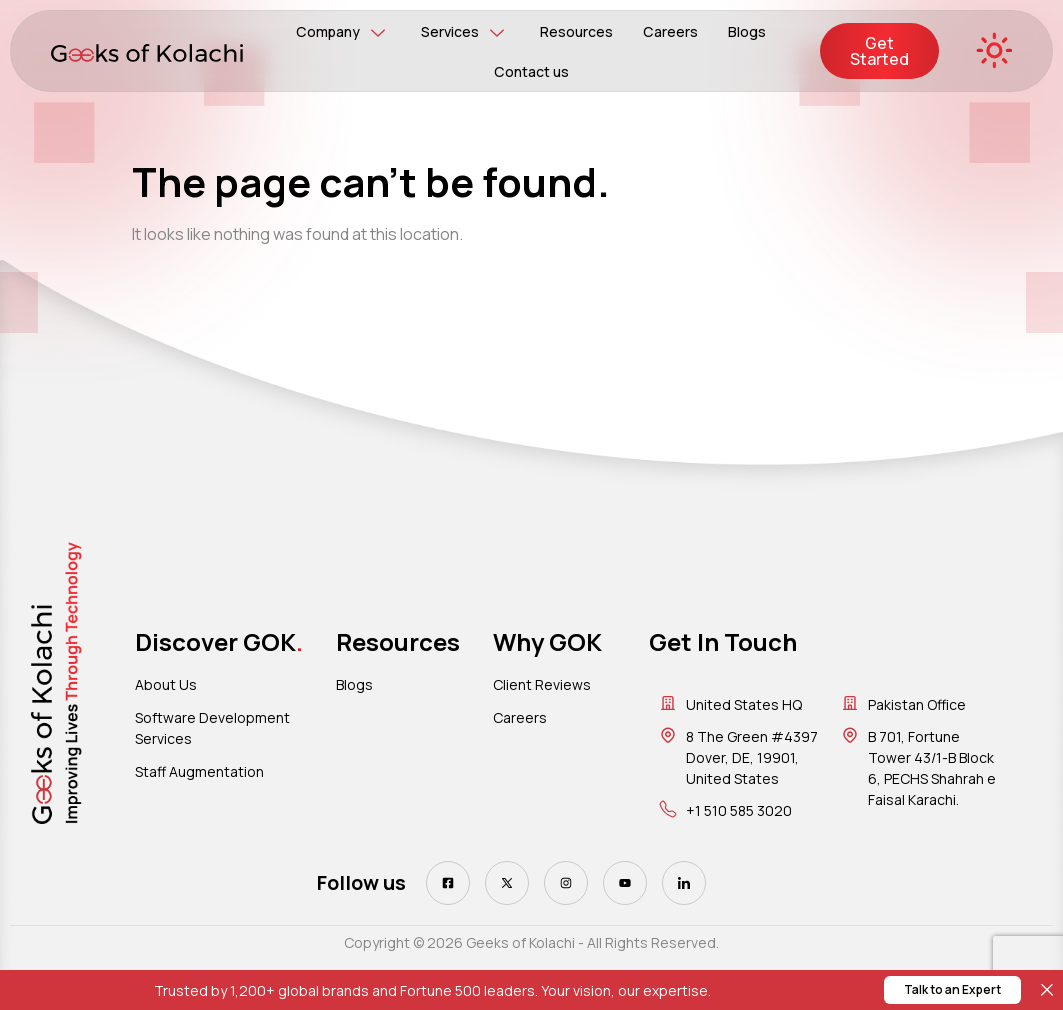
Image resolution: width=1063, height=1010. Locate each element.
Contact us (531, 71)
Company (341, 32)
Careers (670, 31)
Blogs (746, 31)
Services (462, 32)
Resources (576, 31)
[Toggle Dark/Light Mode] (993, 51)
